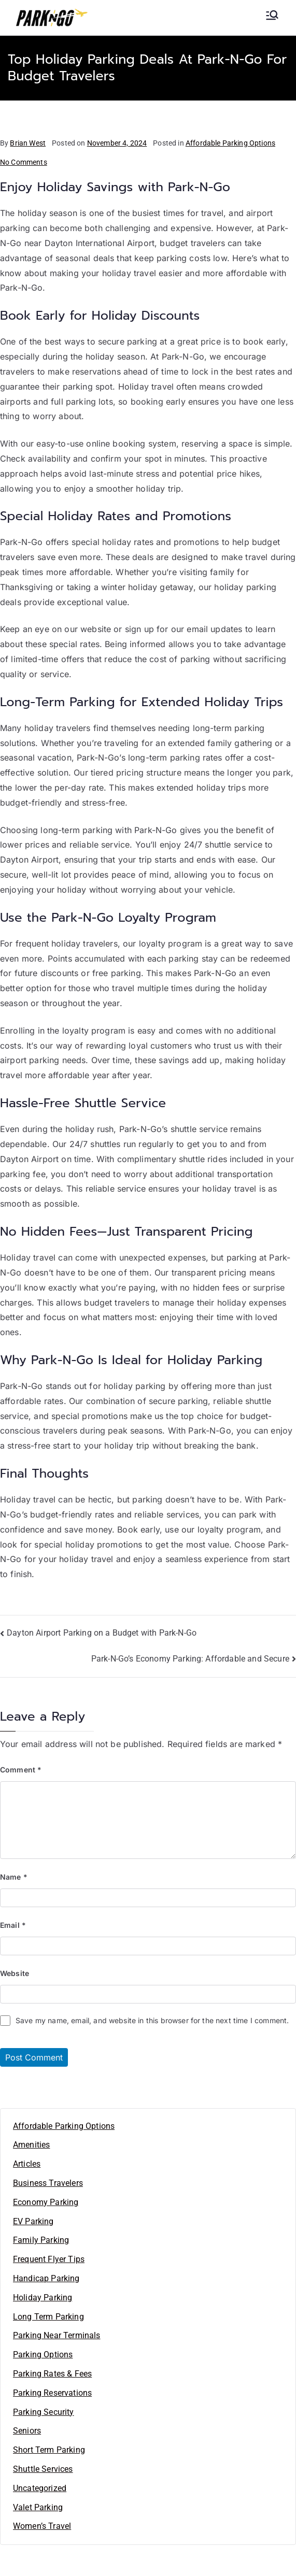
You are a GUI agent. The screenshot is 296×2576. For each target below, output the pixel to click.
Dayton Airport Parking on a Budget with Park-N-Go (101, 1633)
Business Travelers (48, 2183)
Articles (26, 2164)
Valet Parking (38, 2507)
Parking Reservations (52, 2393)
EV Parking (33, 2221)
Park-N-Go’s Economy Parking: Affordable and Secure (190, 1659)
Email (13, 1925)
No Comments (23, 162)
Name (13, 1876)
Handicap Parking (46, 2278)
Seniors (27, 2431)
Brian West (28, 143)
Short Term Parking (49, 2450)
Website (14, 1973)
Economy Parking (45, 2202)
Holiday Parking (42, 2297)
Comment (20, 1769)
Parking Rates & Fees (52, 2374)
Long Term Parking (48, 2317)
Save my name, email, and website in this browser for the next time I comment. (152, 2020)
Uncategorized (39, 2488)
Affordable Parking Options (230, 143)
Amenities (31, 2145)
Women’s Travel (42, 2526)
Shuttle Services (43, 2469)
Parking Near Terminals (57, 2335)
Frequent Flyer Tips (48, 2259)
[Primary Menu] (272, 15)
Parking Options (43, 2354)
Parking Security (43, 2412)
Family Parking (41, 2240)
